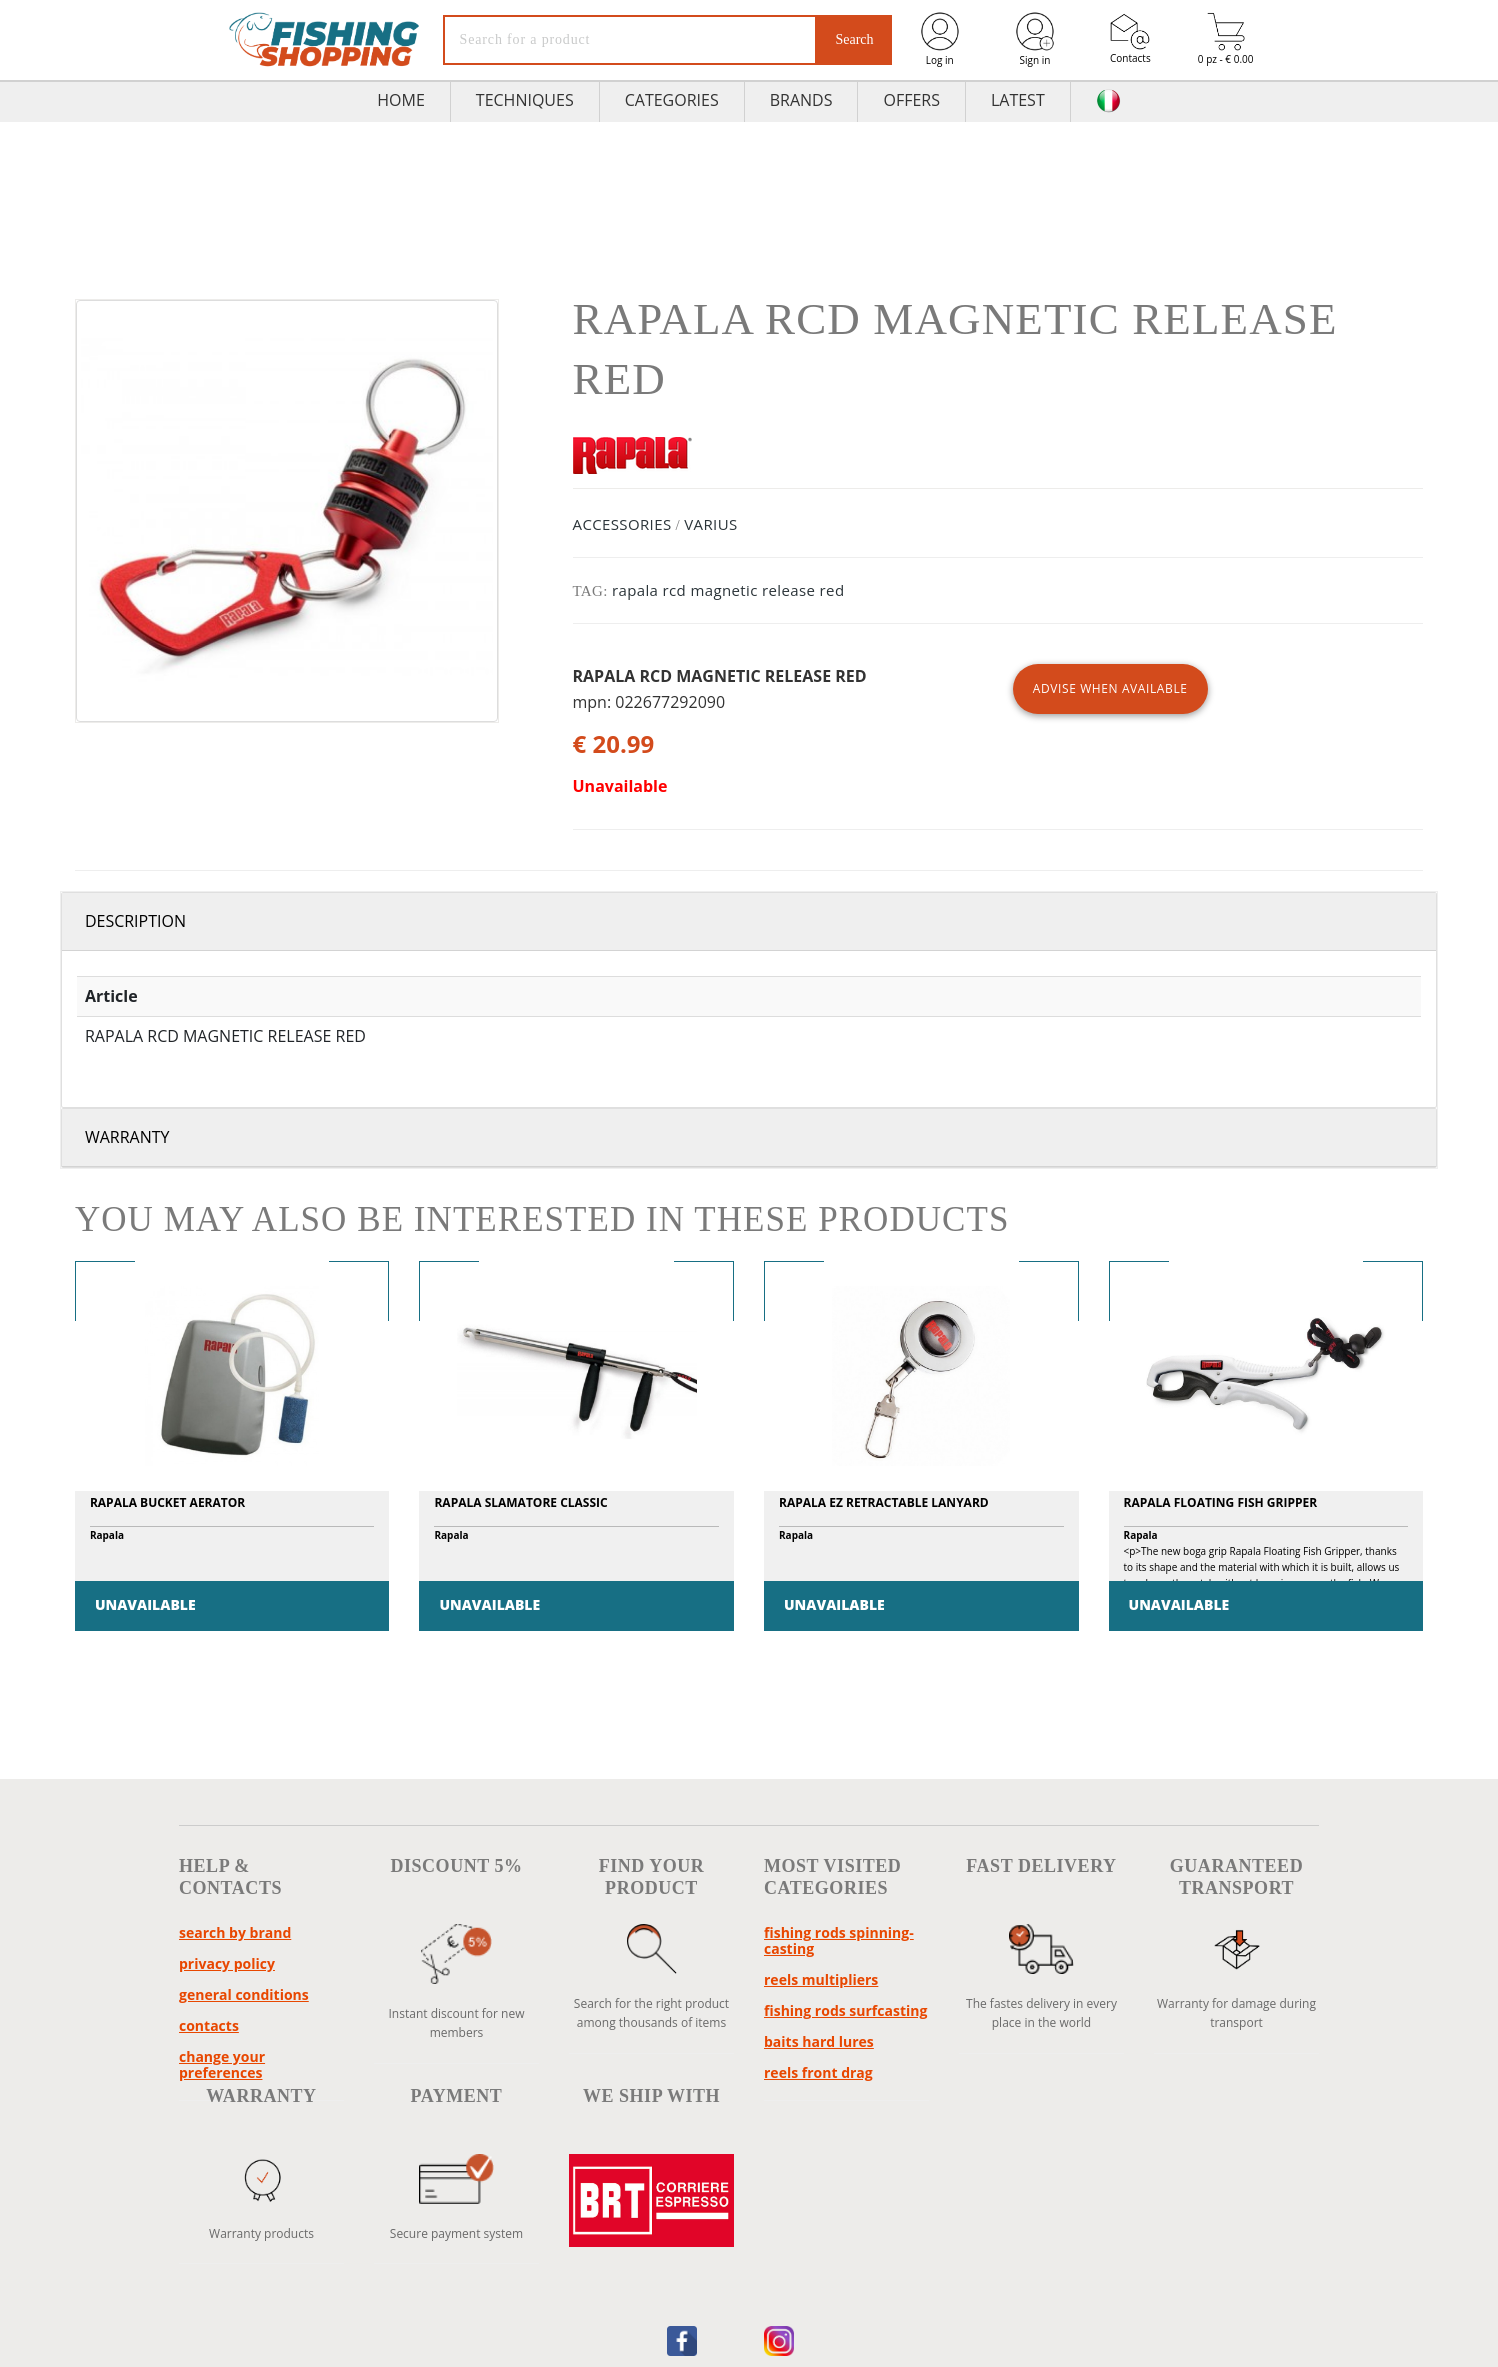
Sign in (1035, 38)
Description (135, 921)
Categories (672, 100)
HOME (401, 100)
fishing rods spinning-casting (839, 1940)
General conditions (244, 1994)
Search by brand (235, 1932)
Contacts (1130, 38)
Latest (1018, 100)
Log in (940, 38)
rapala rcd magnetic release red (728, 590)
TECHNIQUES (525, 100)
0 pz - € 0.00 (1226, 39)
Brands (801, 100)
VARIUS (710, 524)
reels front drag (818, 2072)
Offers (911, 100)
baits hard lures (819, 2041)
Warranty (127, 1137)
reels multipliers (821, 1979)
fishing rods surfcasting (845, 2010)
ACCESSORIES (622, 524)
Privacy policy (227, 1963)
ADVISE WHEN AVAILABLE (1110, 688)
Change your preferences (222, 2064)
